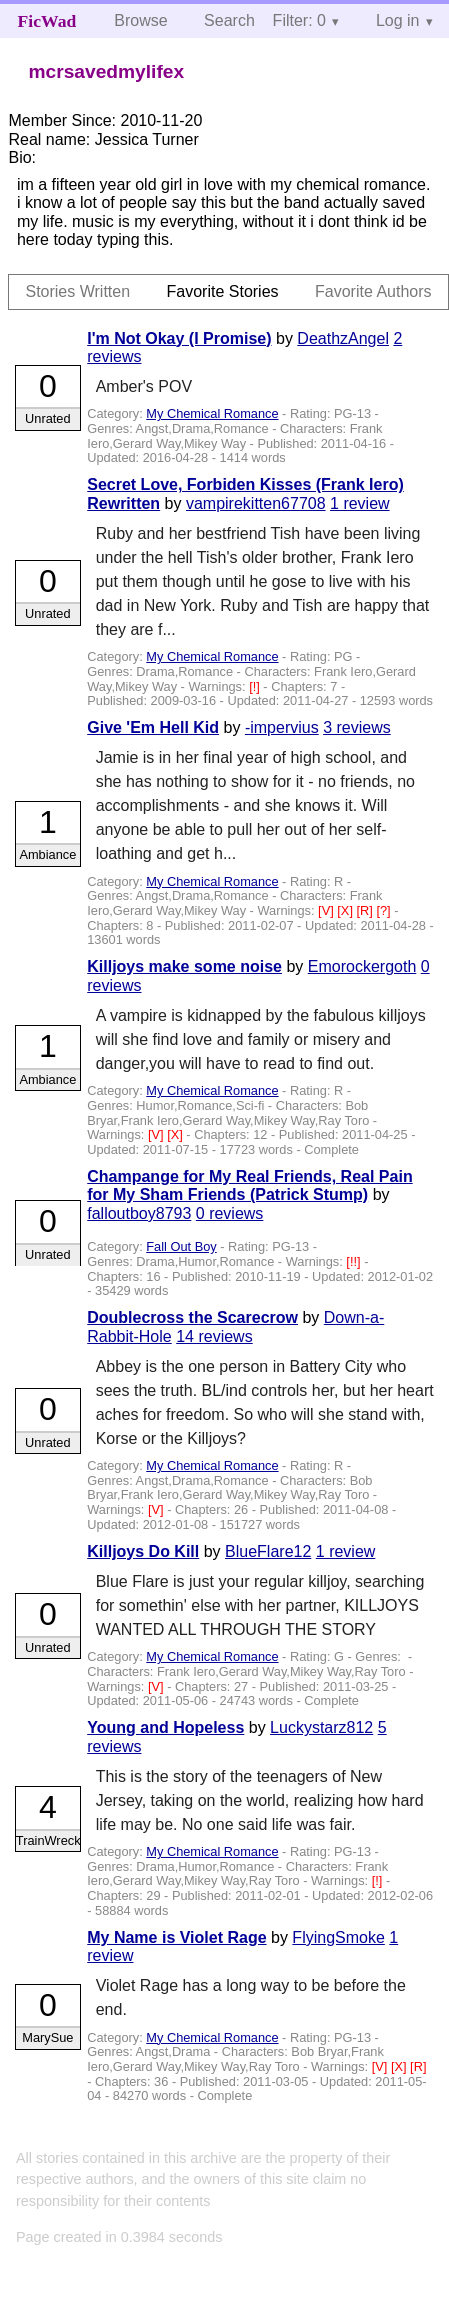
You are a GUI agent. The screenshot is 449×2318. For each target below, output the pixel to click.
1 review (360, 503)
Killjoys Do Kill (143, 1551)
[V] (327, 910)
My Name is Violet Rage (176, 1937)
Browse (140, 20)
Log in (398, 20)
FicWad (47, 21)
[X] (346, 910)
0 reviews (230, 1213)
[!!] (355, 1261)
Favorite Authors (373, 291)
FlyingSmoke (338, 1937)
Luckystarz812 (321, 1727)
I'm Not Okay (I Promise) (179, 338)
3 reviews (357, 727)
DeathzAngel (343, 338)
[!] (256, 686)
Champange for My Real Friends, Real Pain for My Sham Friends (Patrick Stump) (249, 1185)
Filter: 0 (299, 20)
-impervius (282, 727)
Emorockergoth (362, 966)
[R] (367, 910)
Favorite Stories (223, 291)
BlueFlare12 (268, 1551)
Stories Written (77, 291)
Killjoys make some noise (184, 966)
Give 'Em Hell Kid (153, 727)
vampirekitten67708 (256, 503)
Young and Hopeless (165, 1727)
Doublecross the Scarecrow (192, 1317)
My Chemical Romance (212, 413)
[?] (385, 910)
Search (229, 20)
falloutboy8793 (139, 1213)
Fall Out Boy (181, 1246)
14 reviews (214, 1336)
